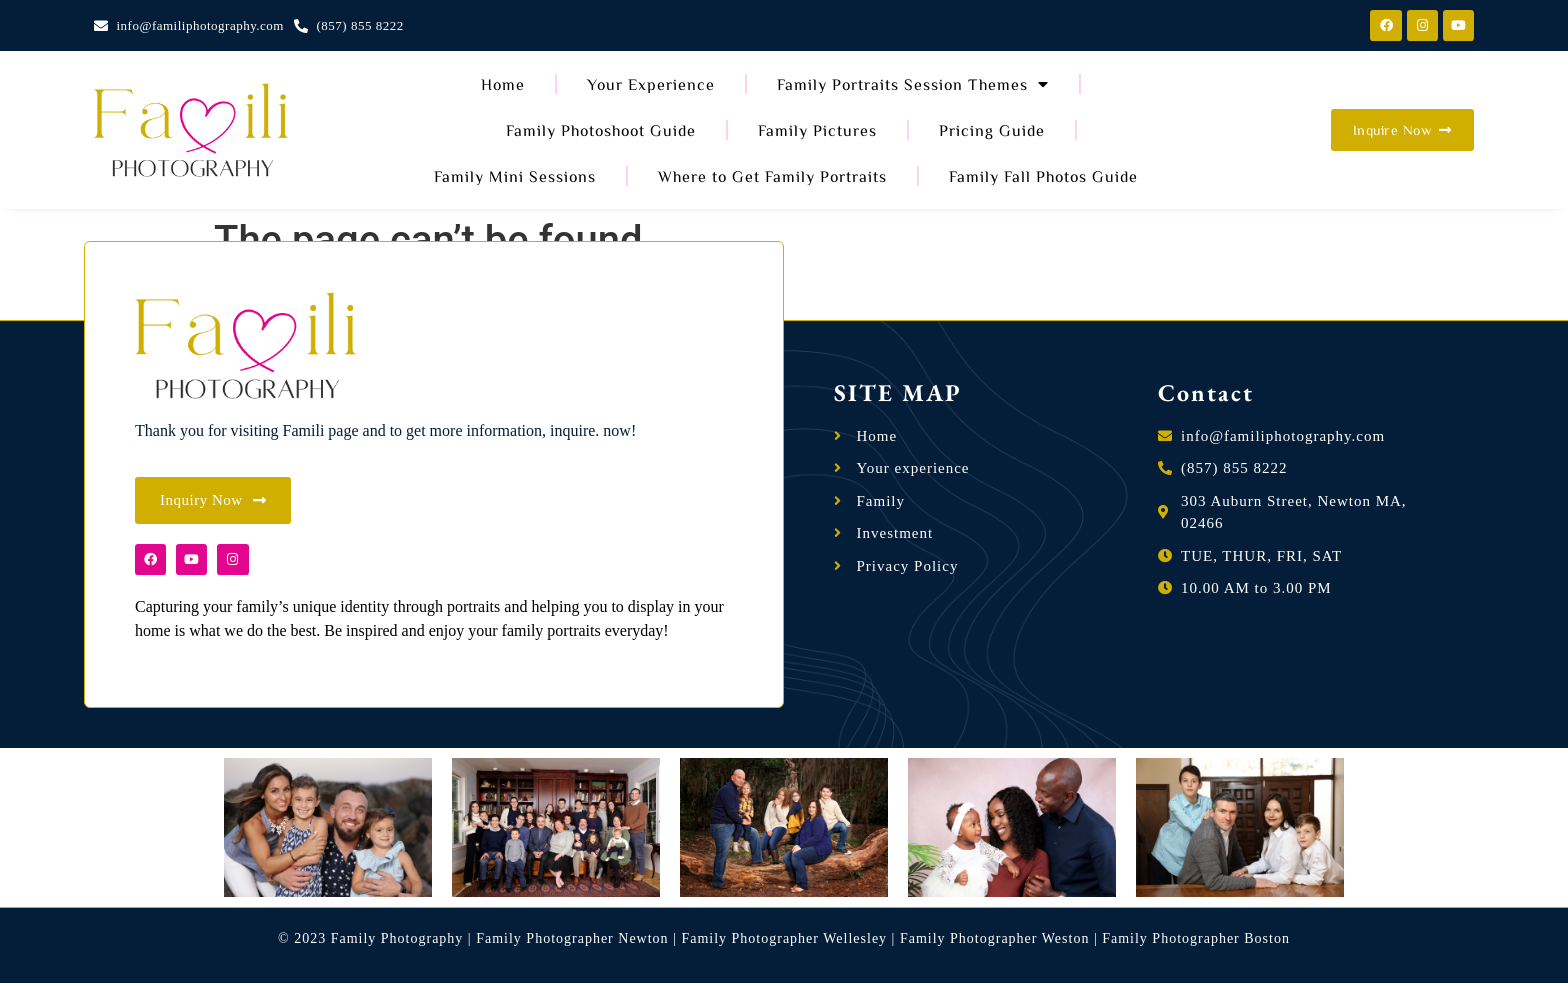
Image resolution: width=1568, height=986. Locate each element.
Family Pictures (817, 130)
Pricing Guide (992, 130)
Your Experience (651, 84)
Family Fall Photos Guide (1043, 176)
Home (503, 84)
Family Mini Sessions (515, 176)
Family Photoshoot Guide (601, 130)
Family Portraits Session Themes (913, 84)
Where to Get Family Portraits (772, 176)
